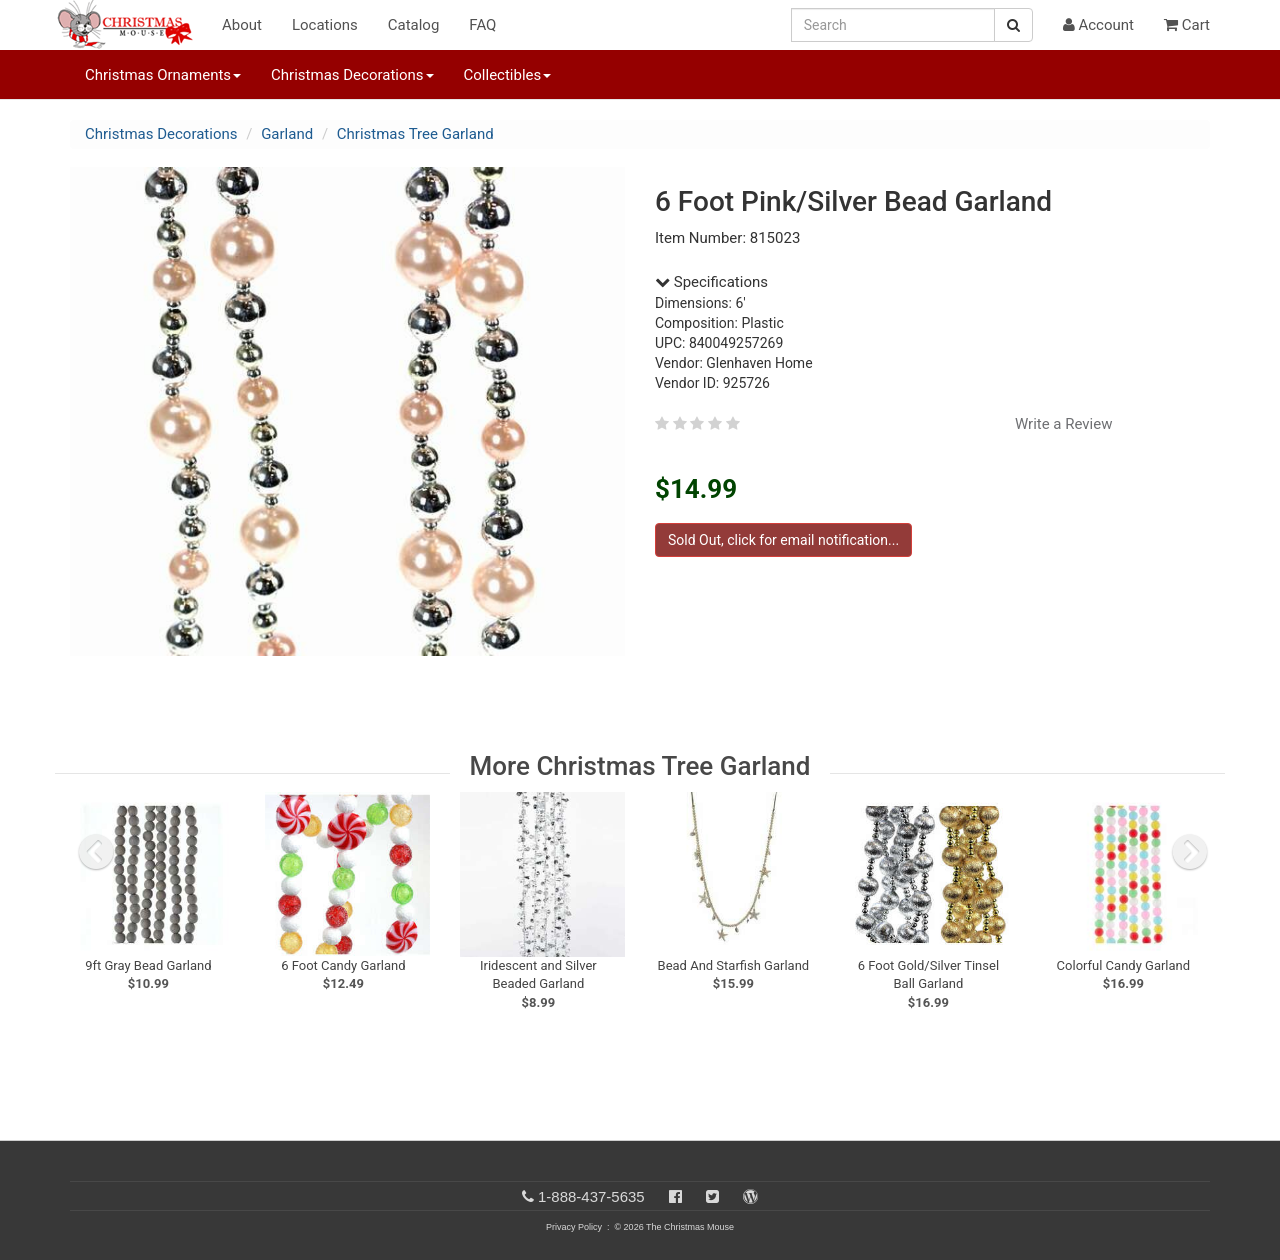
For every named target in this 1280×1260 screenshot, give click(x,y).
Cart (1187, 25)
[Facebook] (675, 1196)
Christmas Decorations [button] (352, 75)
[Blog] (750, 1196)
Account (1098, 25)
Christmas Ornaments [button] (163, 75)
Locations (325, 25)
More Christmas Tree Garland (640, 766)
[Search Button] (1013, 25)
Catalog (414, 25)
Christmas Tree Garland (415, 134)
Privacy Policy (574, 1227)
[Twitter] (712, 1196)
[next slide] (1190, 852)
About (242, 25)
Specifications (711, 282)
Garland (287, 134)
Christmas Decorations (161, 134)
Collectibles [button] (508, 75)
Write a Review (1064, 424)
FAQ (482, 25)
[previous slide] (96, 852)
